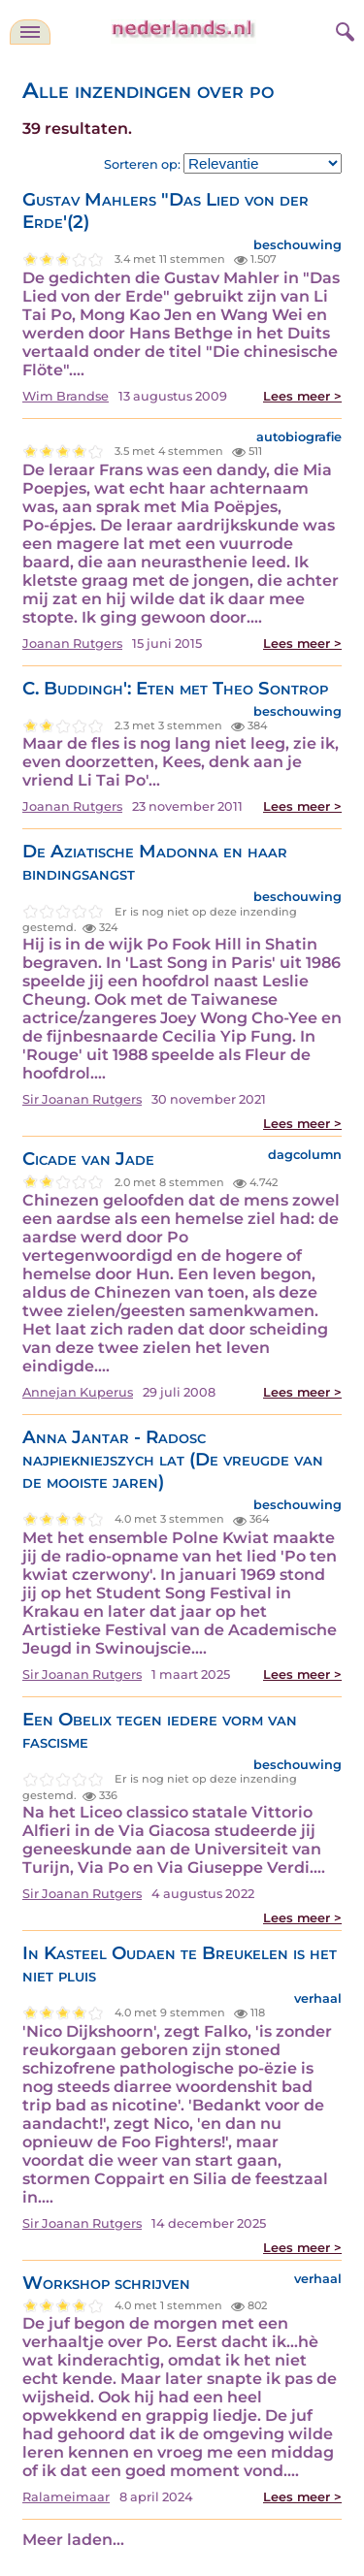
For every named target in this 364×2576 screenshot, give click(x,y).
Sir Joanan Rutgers (82, 1099)
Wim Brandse (65, 396)
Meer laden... (73, 2539)
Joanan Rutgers (72, 643)
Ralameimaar (66, 2497)
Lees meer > (302, 396)
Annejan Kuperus (77, 1392)
